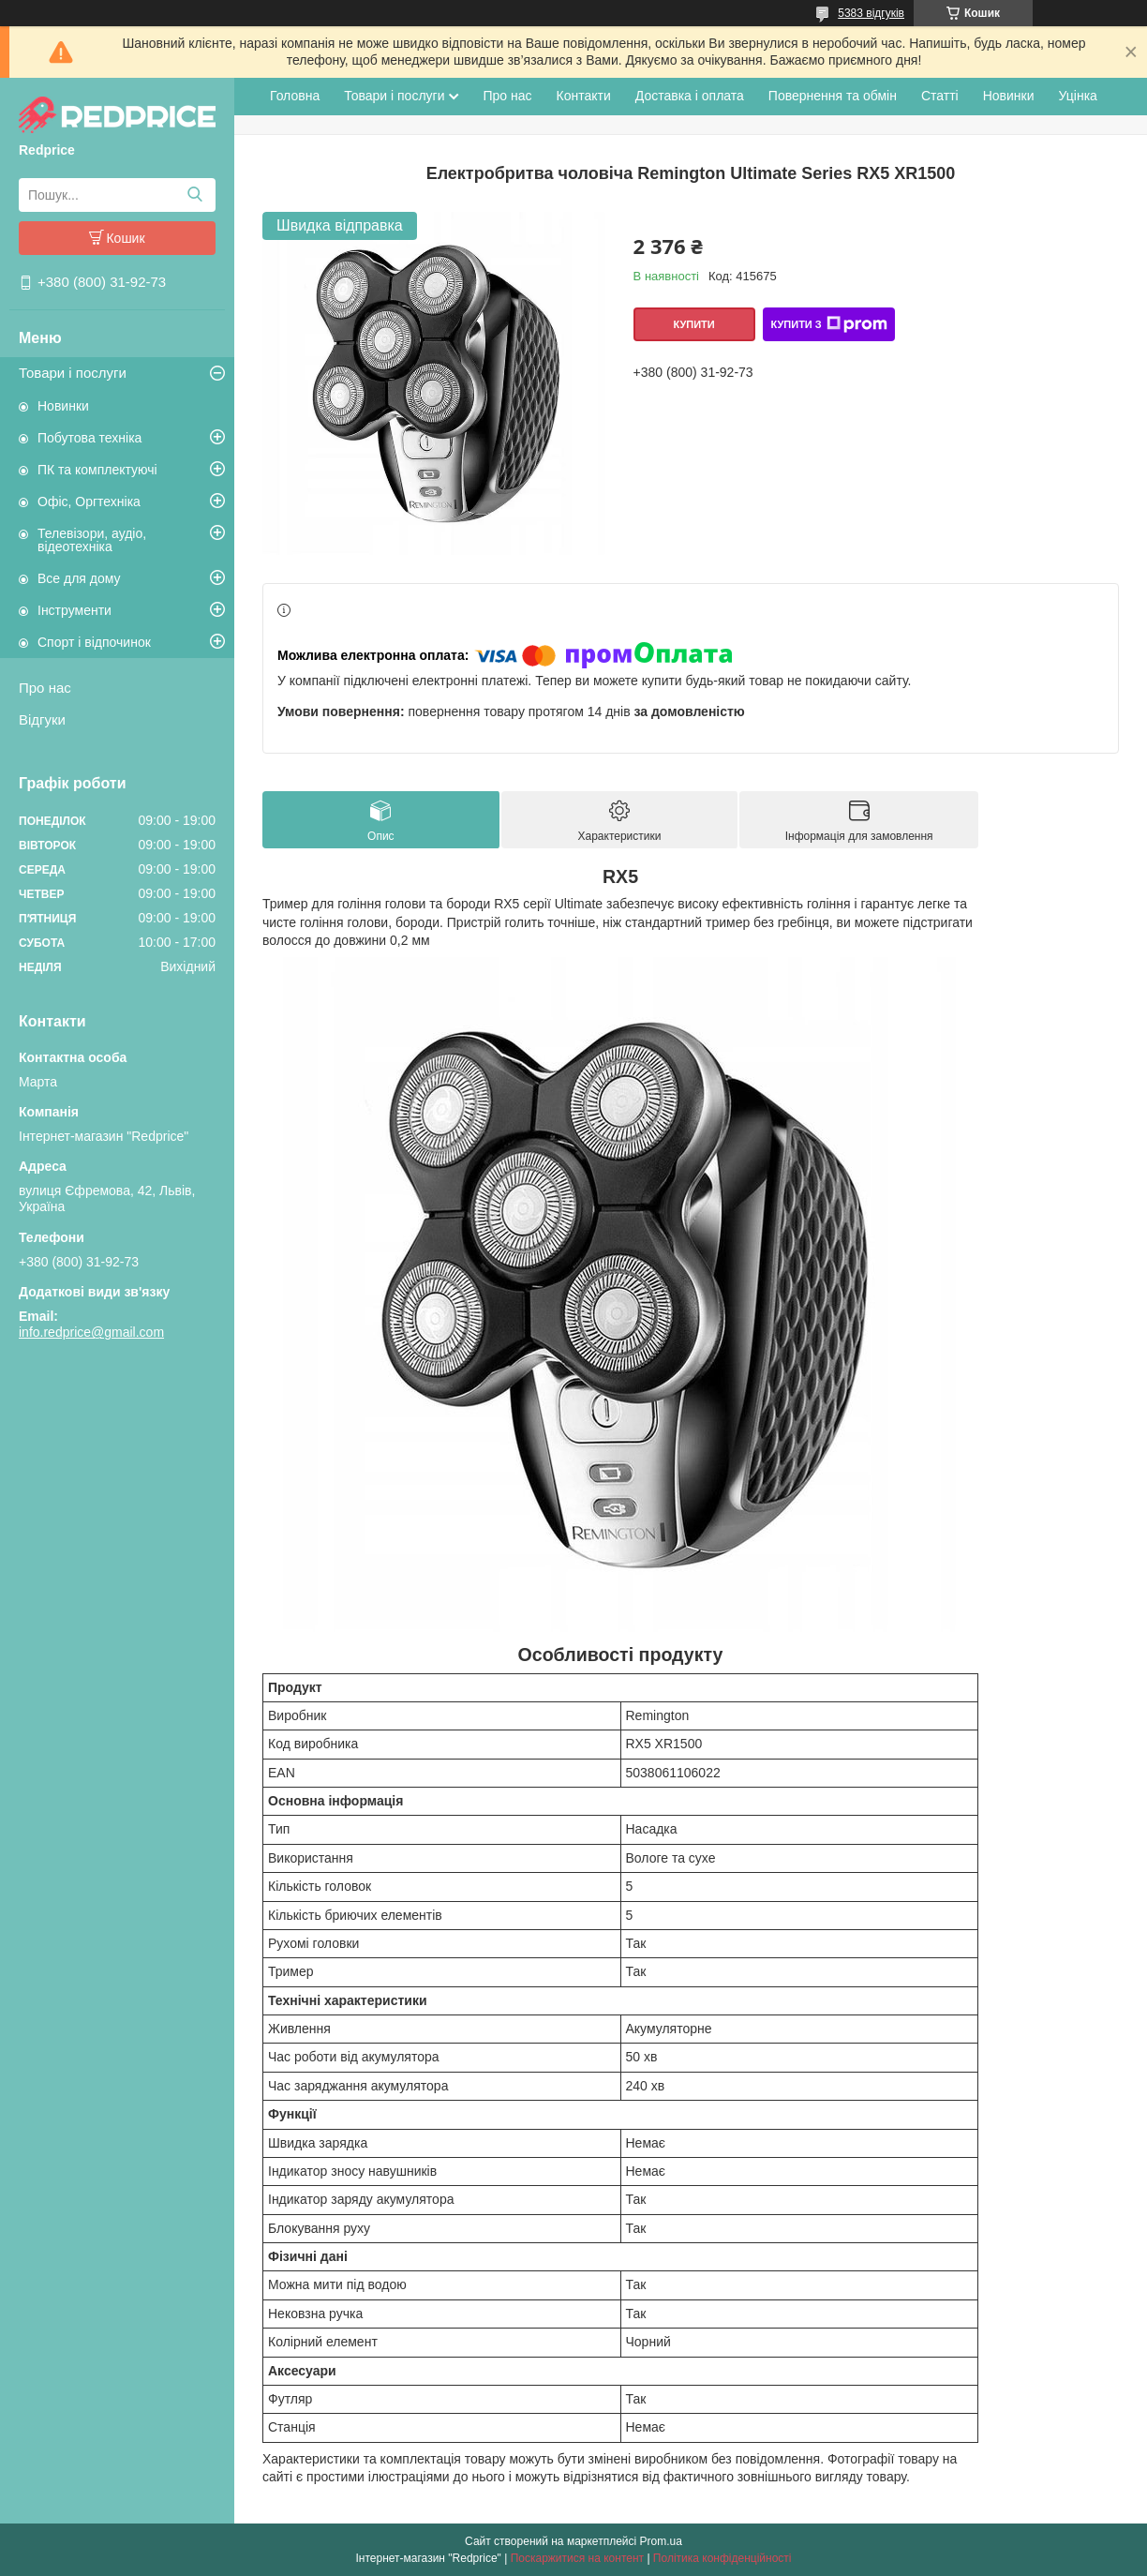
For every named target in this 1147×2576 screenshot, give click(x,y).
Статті (940, 95)
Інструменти (74, 610)
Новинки (63, 405)
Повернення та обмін (832, 95)
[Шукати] (194, 195)
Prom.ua (661, 2541)
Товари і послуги (73, 373)
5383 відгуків (871, 13)
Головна (295, 95)
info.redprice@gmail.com (91, 1332)
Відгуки (42, 719)
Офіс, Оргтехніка (89, 501)
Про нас (45, 688)
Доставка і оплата (689, 95)
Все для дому (79, 578)
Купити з (828, 324)
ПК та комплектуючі (97, 469)
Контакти (584, 95)
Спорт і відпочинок (94, 642)
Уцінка (1078, 95)
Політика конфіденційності (722, 2558)
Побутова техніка (89, 437)
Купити (693, 324)
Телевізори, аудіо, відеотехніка (91, 540)
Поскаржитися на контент (577, 2558)
